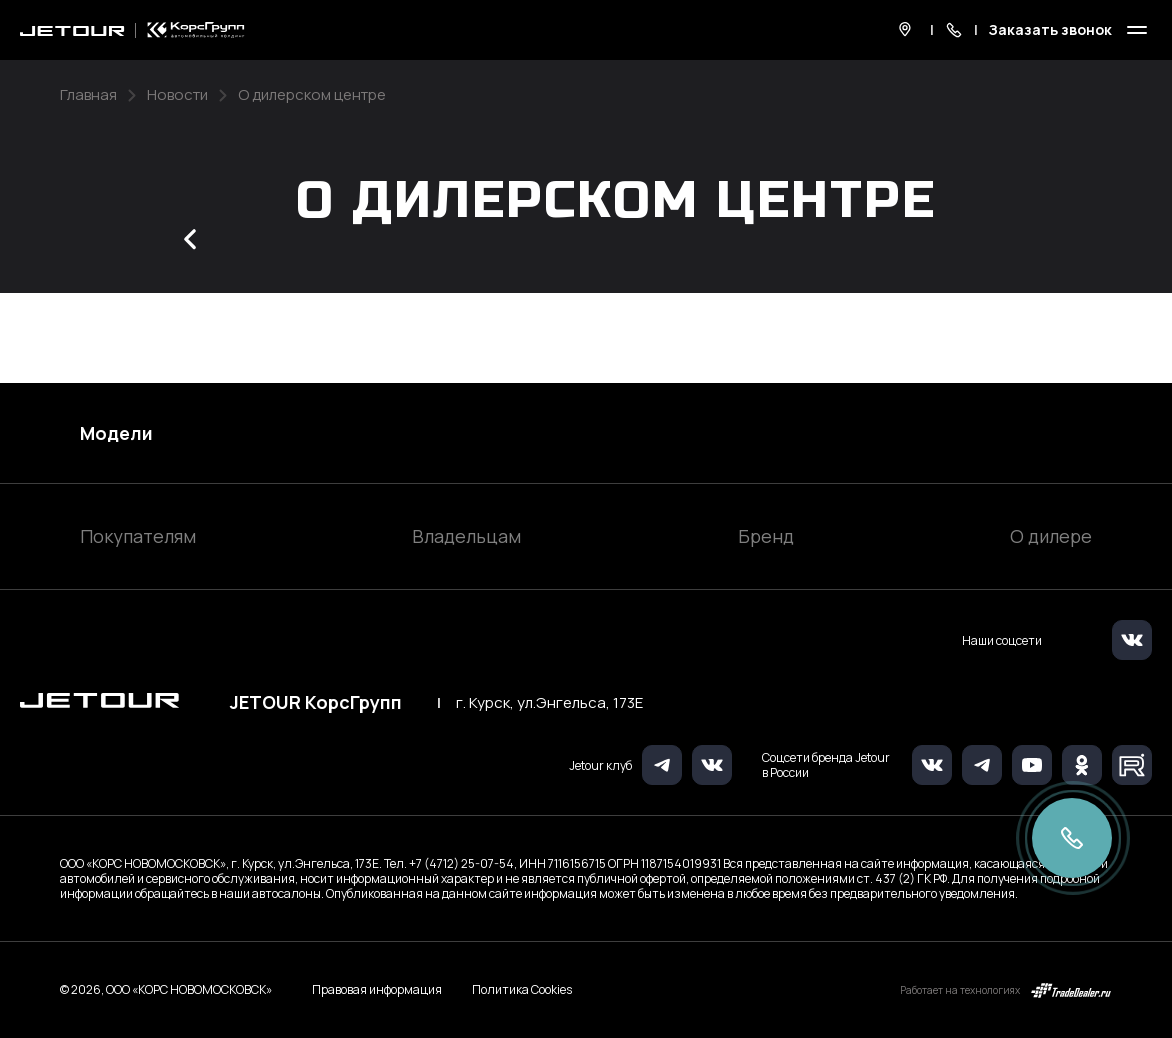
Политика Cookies (522, 990)
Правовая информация (377, 989)
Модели (116, 433)
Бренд (766, 536)
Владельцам (466, 536)
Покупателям (138, 536)
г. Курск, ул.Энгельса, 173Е (549, 703)
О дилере (1051, 536)
